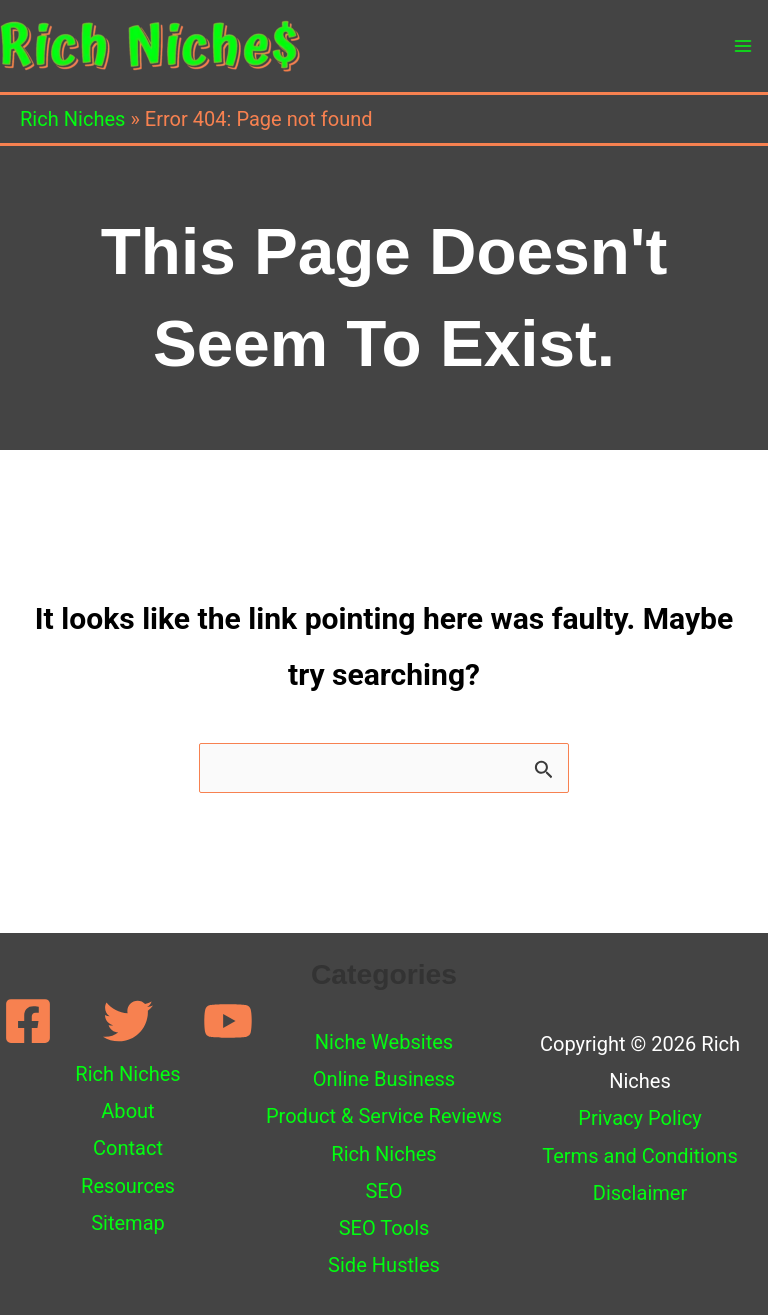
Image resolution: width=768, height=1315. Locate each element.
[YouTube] (228, 1021)
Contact (128, 1148)
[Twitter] (128, 1021)
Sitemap (128, 1223)
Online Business (384, 1079)
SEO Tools (384, 1228)
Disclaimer (640, 1193)
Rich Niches (72, 119)
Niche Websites (384, 1042)
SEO (383, 1191)
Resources (128, 1186)
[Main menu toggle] (743, 46)
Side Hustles (384, 1265)
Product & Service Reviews (384, 1116)
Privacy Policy (639, 1118)
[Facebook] (28, 1021)
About (127, 1111)
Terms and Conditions (640, 1156)
